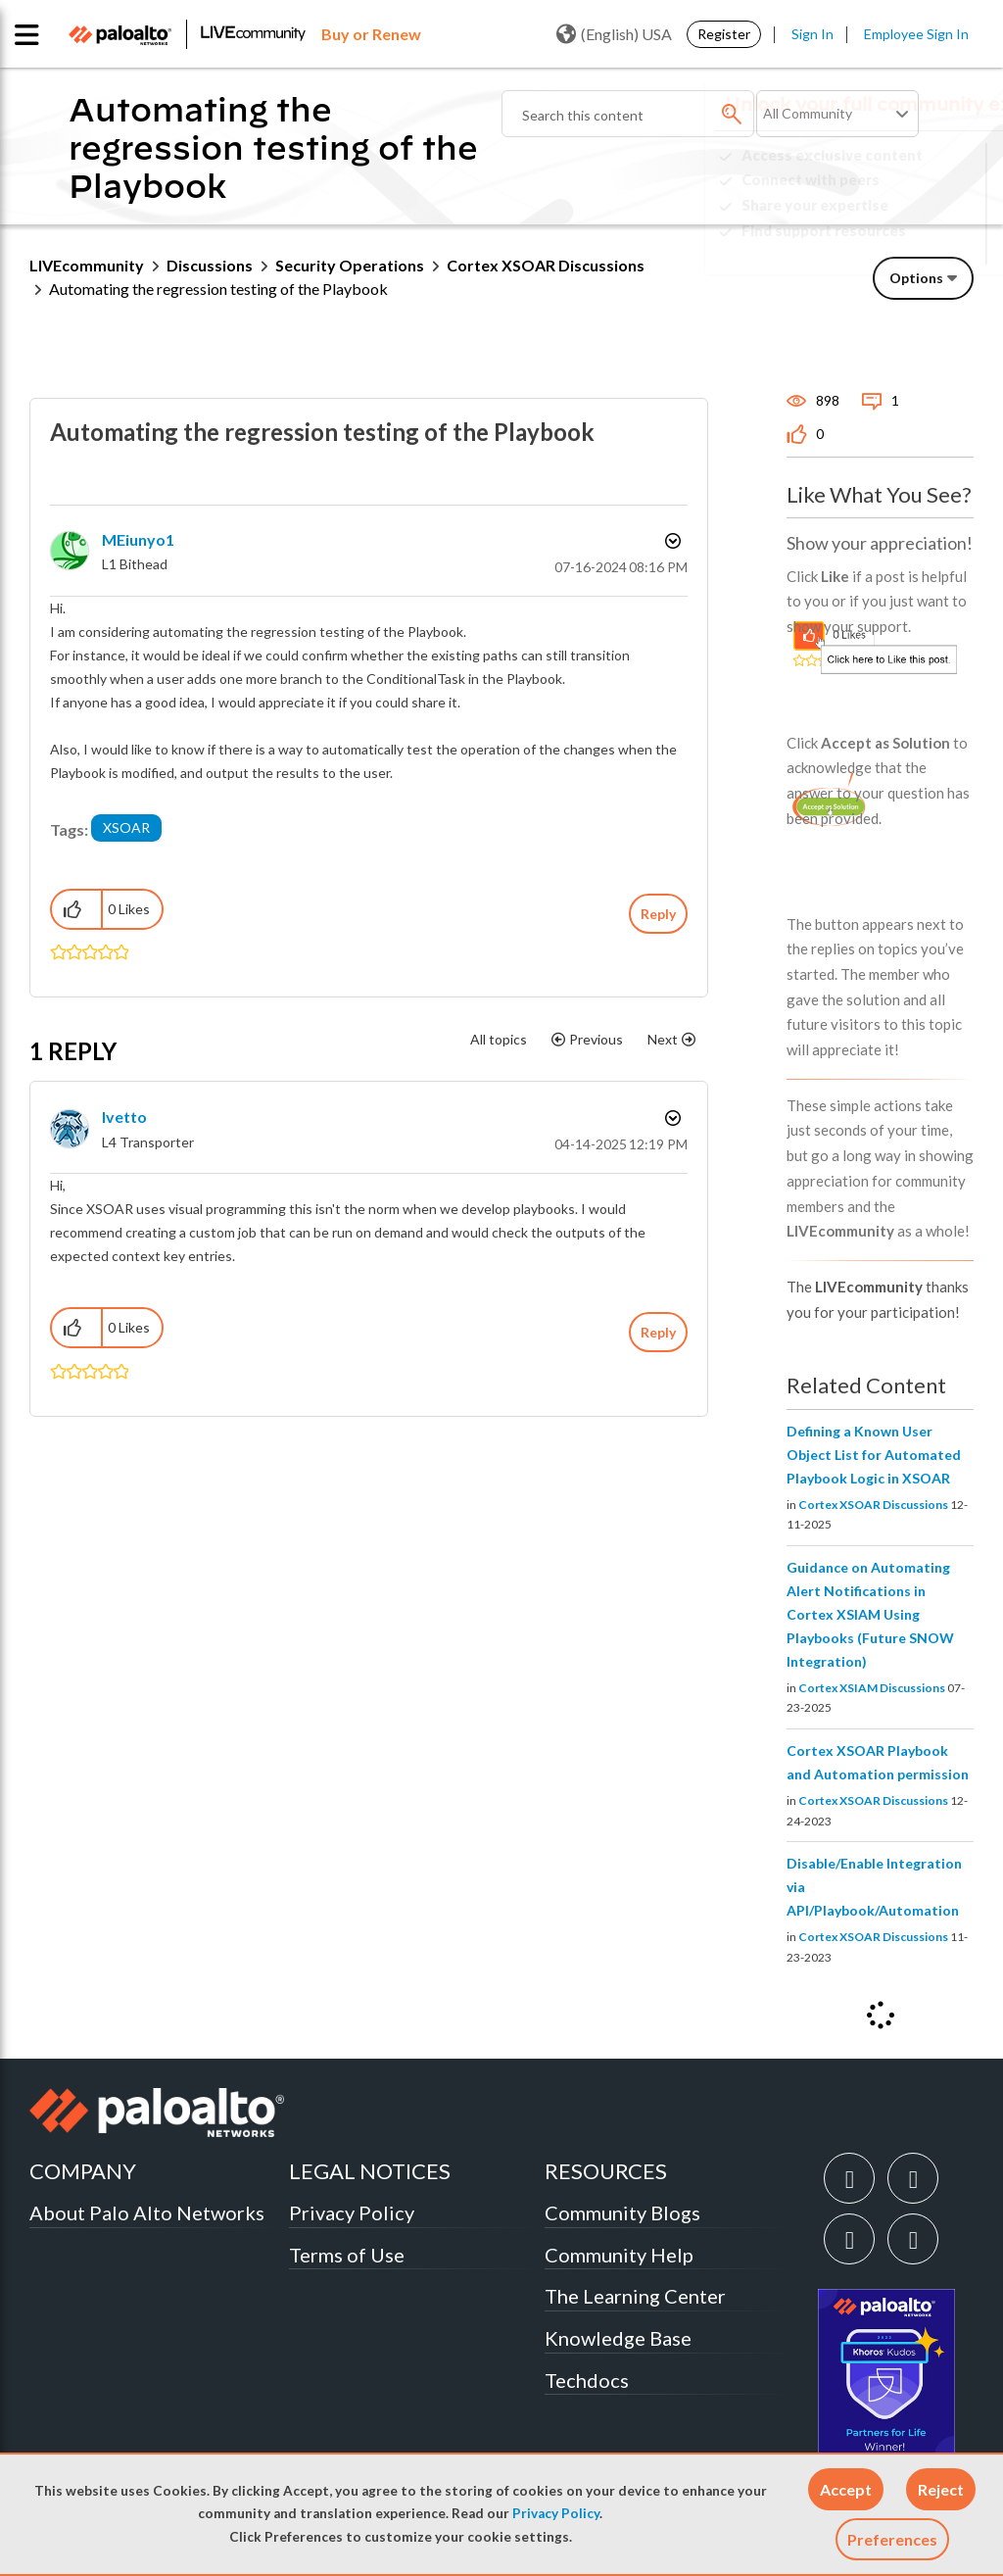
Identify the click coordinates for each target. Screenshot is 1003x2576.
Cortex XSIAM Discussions (871, 1687)
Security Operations (349, 265)
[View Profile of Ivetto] (124, 1116)
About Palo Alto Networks (146, 2212)
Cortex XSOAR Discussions (873, 1504)
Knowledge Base (618, 2338)
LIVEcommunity (86, 265)
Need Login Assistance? (885, 246)
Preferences (892, 2539)
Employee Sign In (916, 33)
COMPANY (82, 2171)
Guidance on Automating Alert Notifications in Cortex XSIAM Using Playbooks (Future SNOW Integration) (870, 1614)
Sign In (812, 33)
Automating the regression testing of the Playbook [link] (218, 288)
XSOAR (126, 827)
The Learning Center (635, 2296)
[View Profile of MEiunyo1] (138, 539)
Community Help (619, 2254)
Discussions (210, 265)
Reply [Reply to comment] (658, 1332)
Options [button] (916, 277)
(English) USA (614, 34)
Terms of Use (347, 2254)
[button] (846, 2489)
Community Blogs (622, 2212)
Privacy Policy (555, 2513)
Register (723, 33)
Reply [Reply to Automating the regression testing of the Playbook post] (658, 913)
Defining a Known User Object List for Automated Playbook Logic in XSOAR (874, 1454)
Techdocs (587, 2380)
